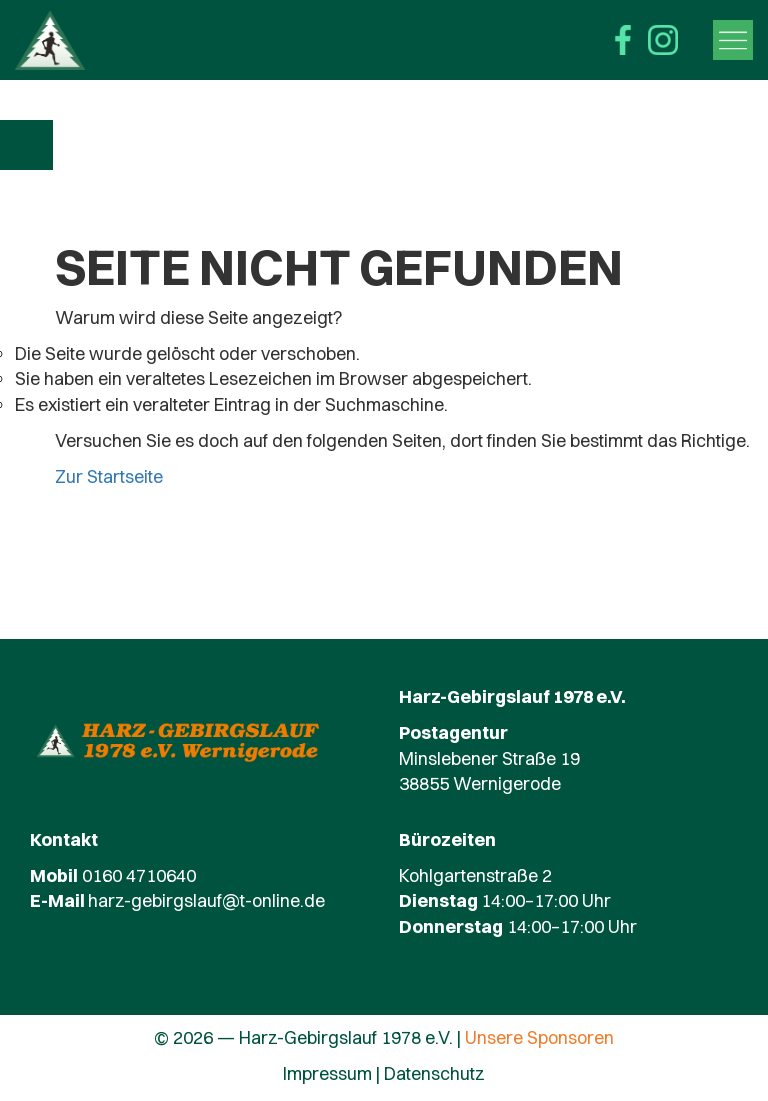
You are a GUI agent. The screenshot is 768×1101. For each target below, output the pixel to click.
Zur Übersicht (28, 145)
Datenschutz (434, 1073)
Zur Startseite (109, 476)
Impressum (327, 1073)
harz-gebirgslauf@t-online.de (206, 900)
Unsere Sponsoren (539, 1037)
